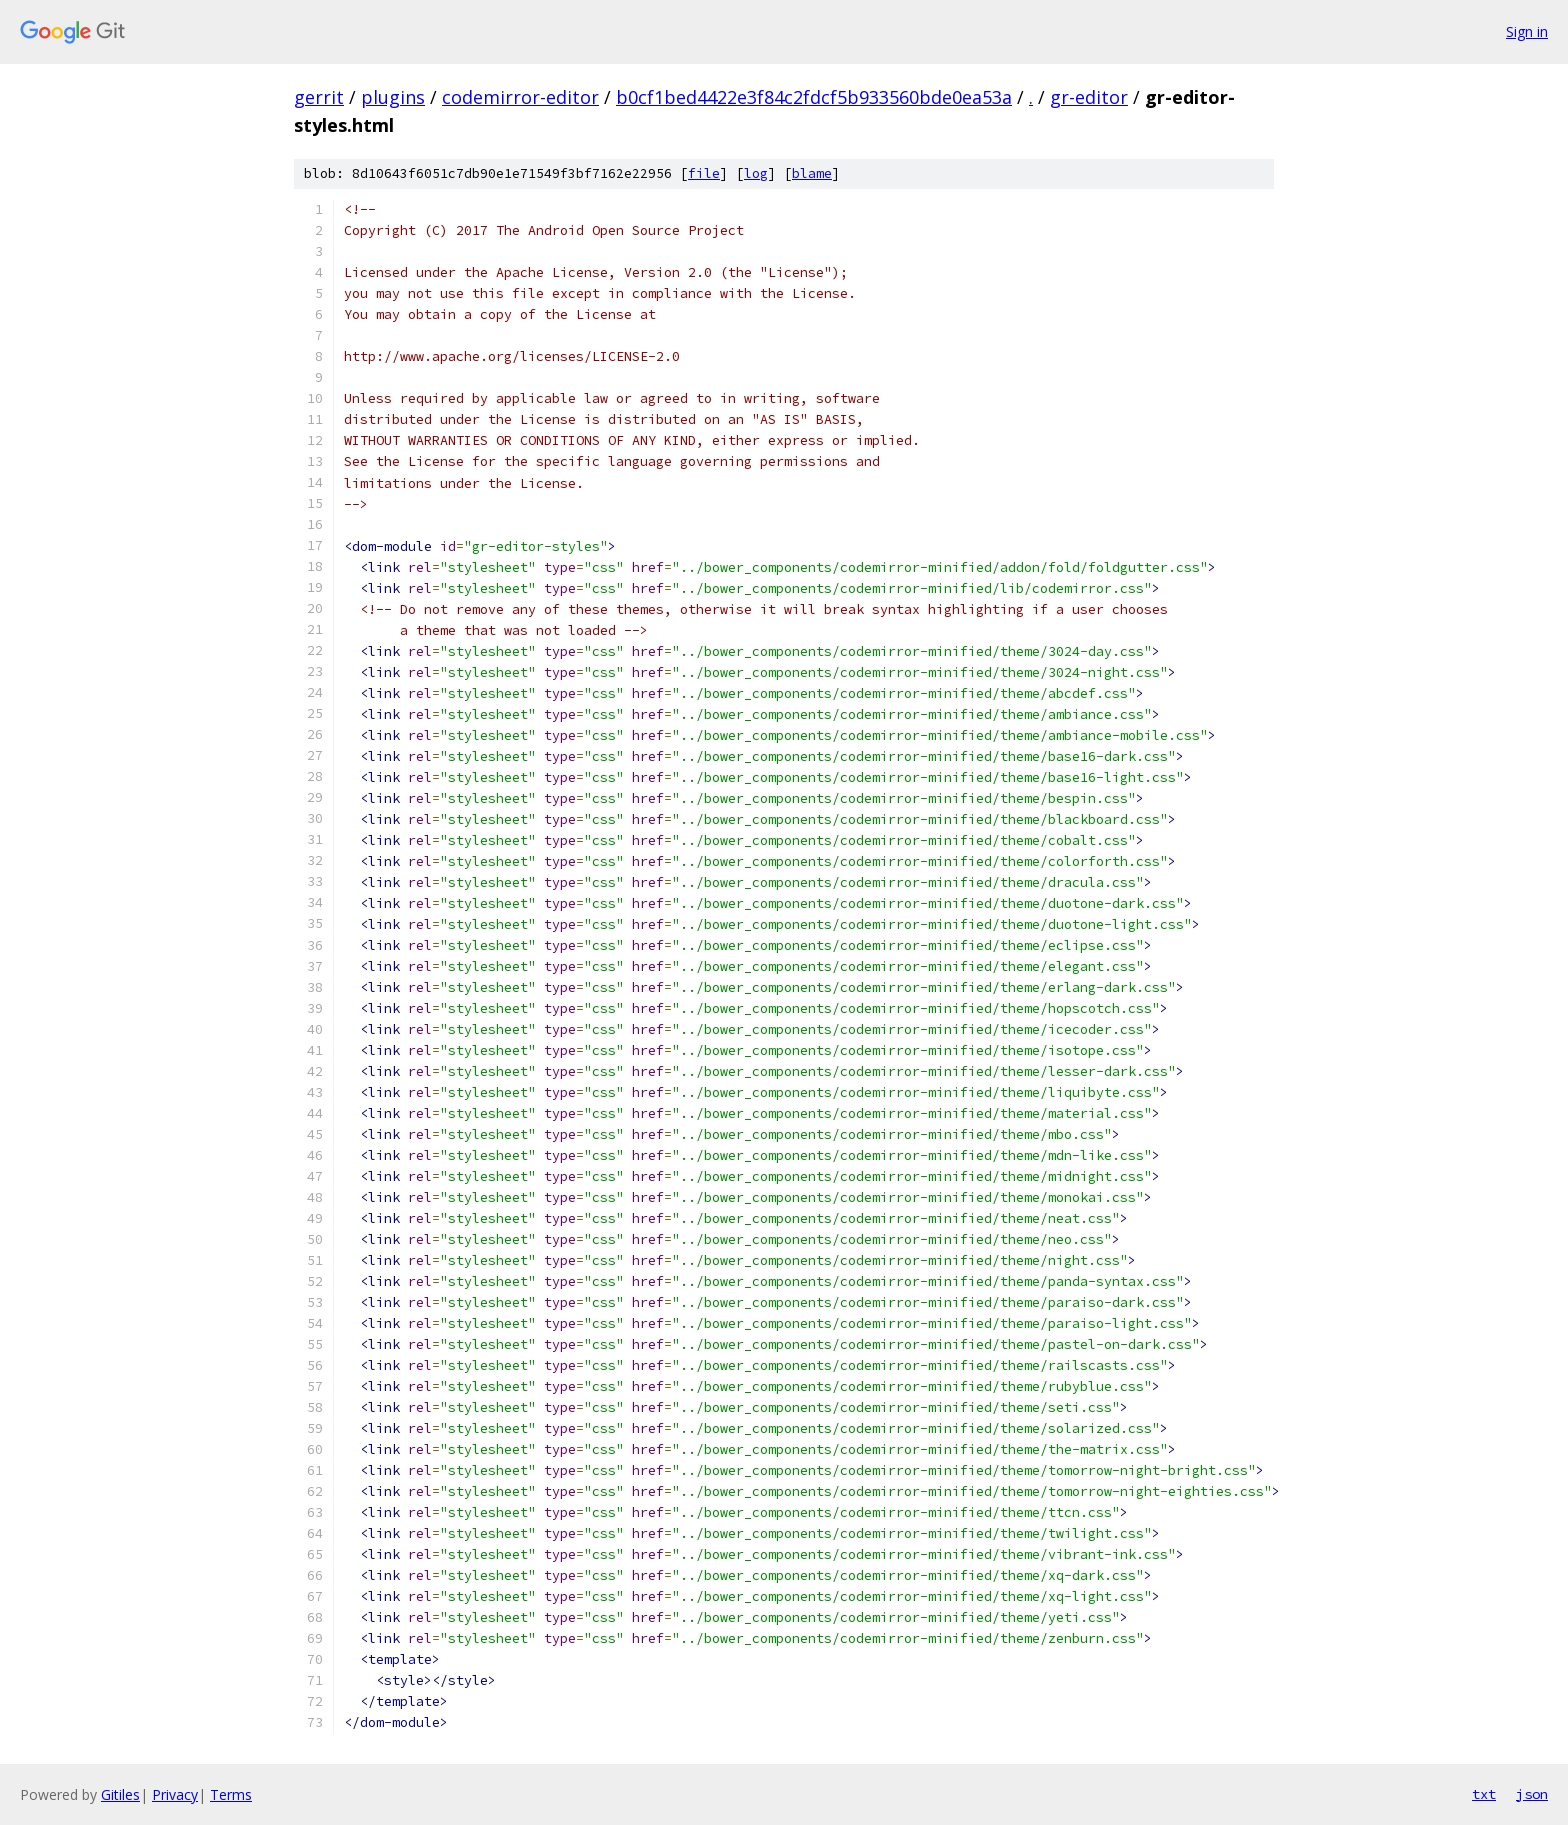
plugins (393, 97)
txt (1484, 1794)
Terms (231, 1794)
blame (812, 173)
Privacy (175, 1794)
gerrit (319, 97)
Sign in (1527, 31)
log (756, 173)
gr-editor (1089, 97)
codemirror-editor (520, 97)
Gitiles (120, 1794)
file (704, 173)
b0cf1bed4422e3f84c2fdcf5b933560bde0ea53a (814, 97)
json (1532, 1794)
